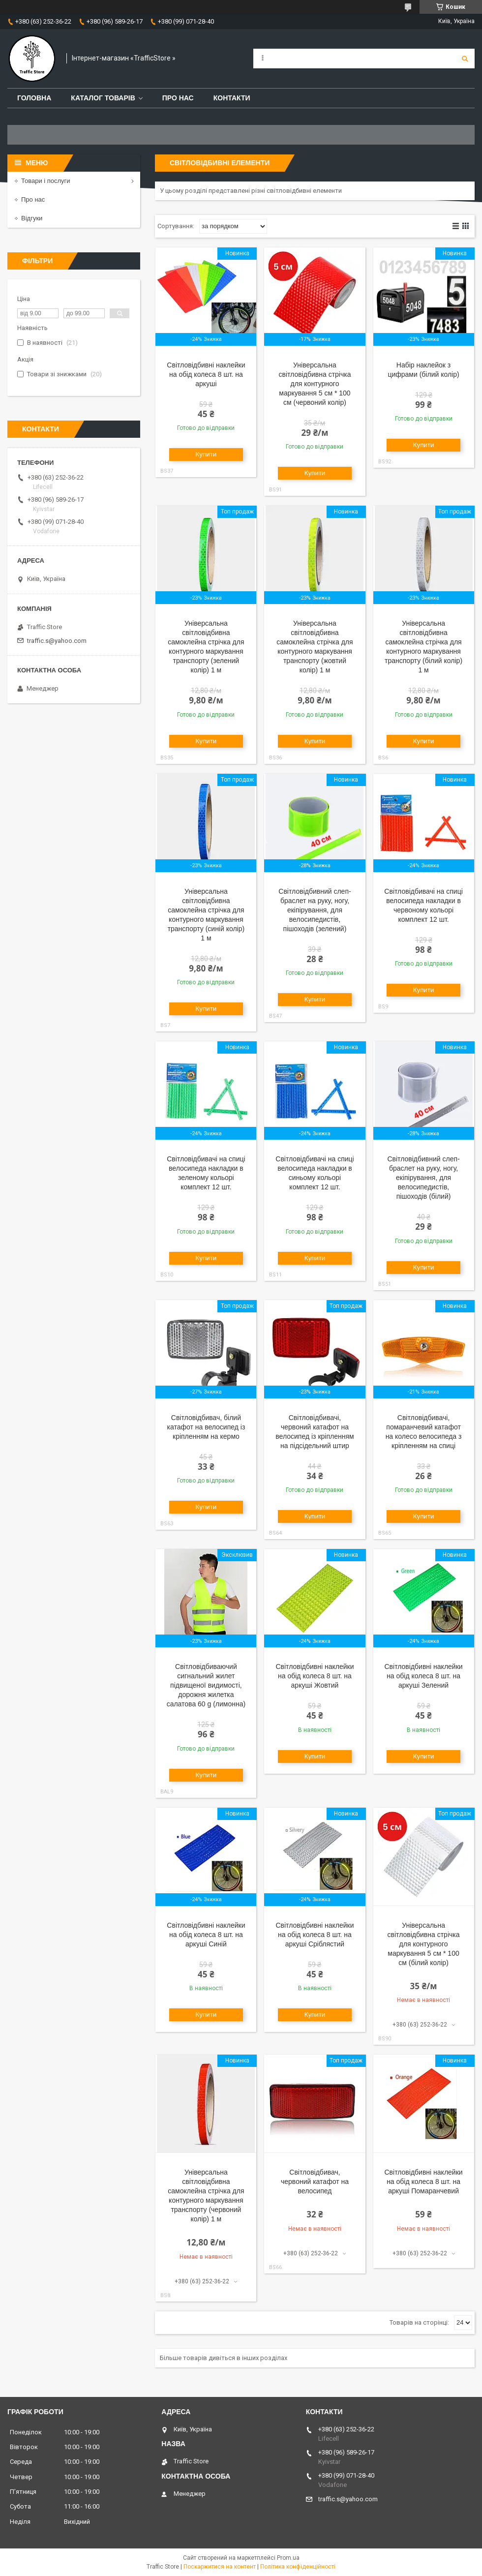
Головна (34, 98)
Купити (206, 454)
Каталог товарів (103, 98)
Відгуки (31, 218)
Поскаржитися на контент (219, 2566)
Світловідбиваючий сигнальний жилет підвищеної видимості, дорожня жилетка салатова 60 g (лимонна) (206, 1685)
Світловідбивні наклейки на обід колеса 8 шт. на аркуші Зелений (423, 1676)
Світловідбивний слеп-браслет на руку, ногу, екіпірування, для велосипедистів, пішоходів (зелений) (314, 910)
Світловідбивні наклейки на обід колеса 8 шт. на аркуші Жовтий (314, 1676)
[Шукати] (465, 58)
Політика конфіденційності (297, 2566)
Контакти (231, 98)
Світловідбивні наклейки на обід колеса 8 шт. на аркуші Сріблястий (314, 1934)
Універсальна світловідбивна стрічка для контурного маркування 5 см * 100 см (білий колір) (424, 1944)
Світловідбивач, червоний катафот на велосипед (315, 2181)
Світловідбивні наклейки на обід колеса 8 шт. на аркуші (206, 374)
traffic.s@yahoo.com (57, 640)
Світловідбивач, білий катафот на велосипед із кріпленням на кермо (206, 1427)
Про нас (178, 98)
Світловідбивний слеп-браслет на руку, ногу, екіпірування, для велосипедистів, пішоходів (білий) (423, 1177)
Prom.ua (288, 2557)
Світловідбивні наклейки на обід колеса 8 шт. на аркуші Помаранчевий (423, 2181)
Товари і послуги (45, 180)
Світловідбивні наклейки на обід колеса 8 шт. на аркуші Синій (206, 1934)
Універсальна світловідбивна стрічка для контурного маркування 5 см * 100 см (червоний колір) (314, 383)
